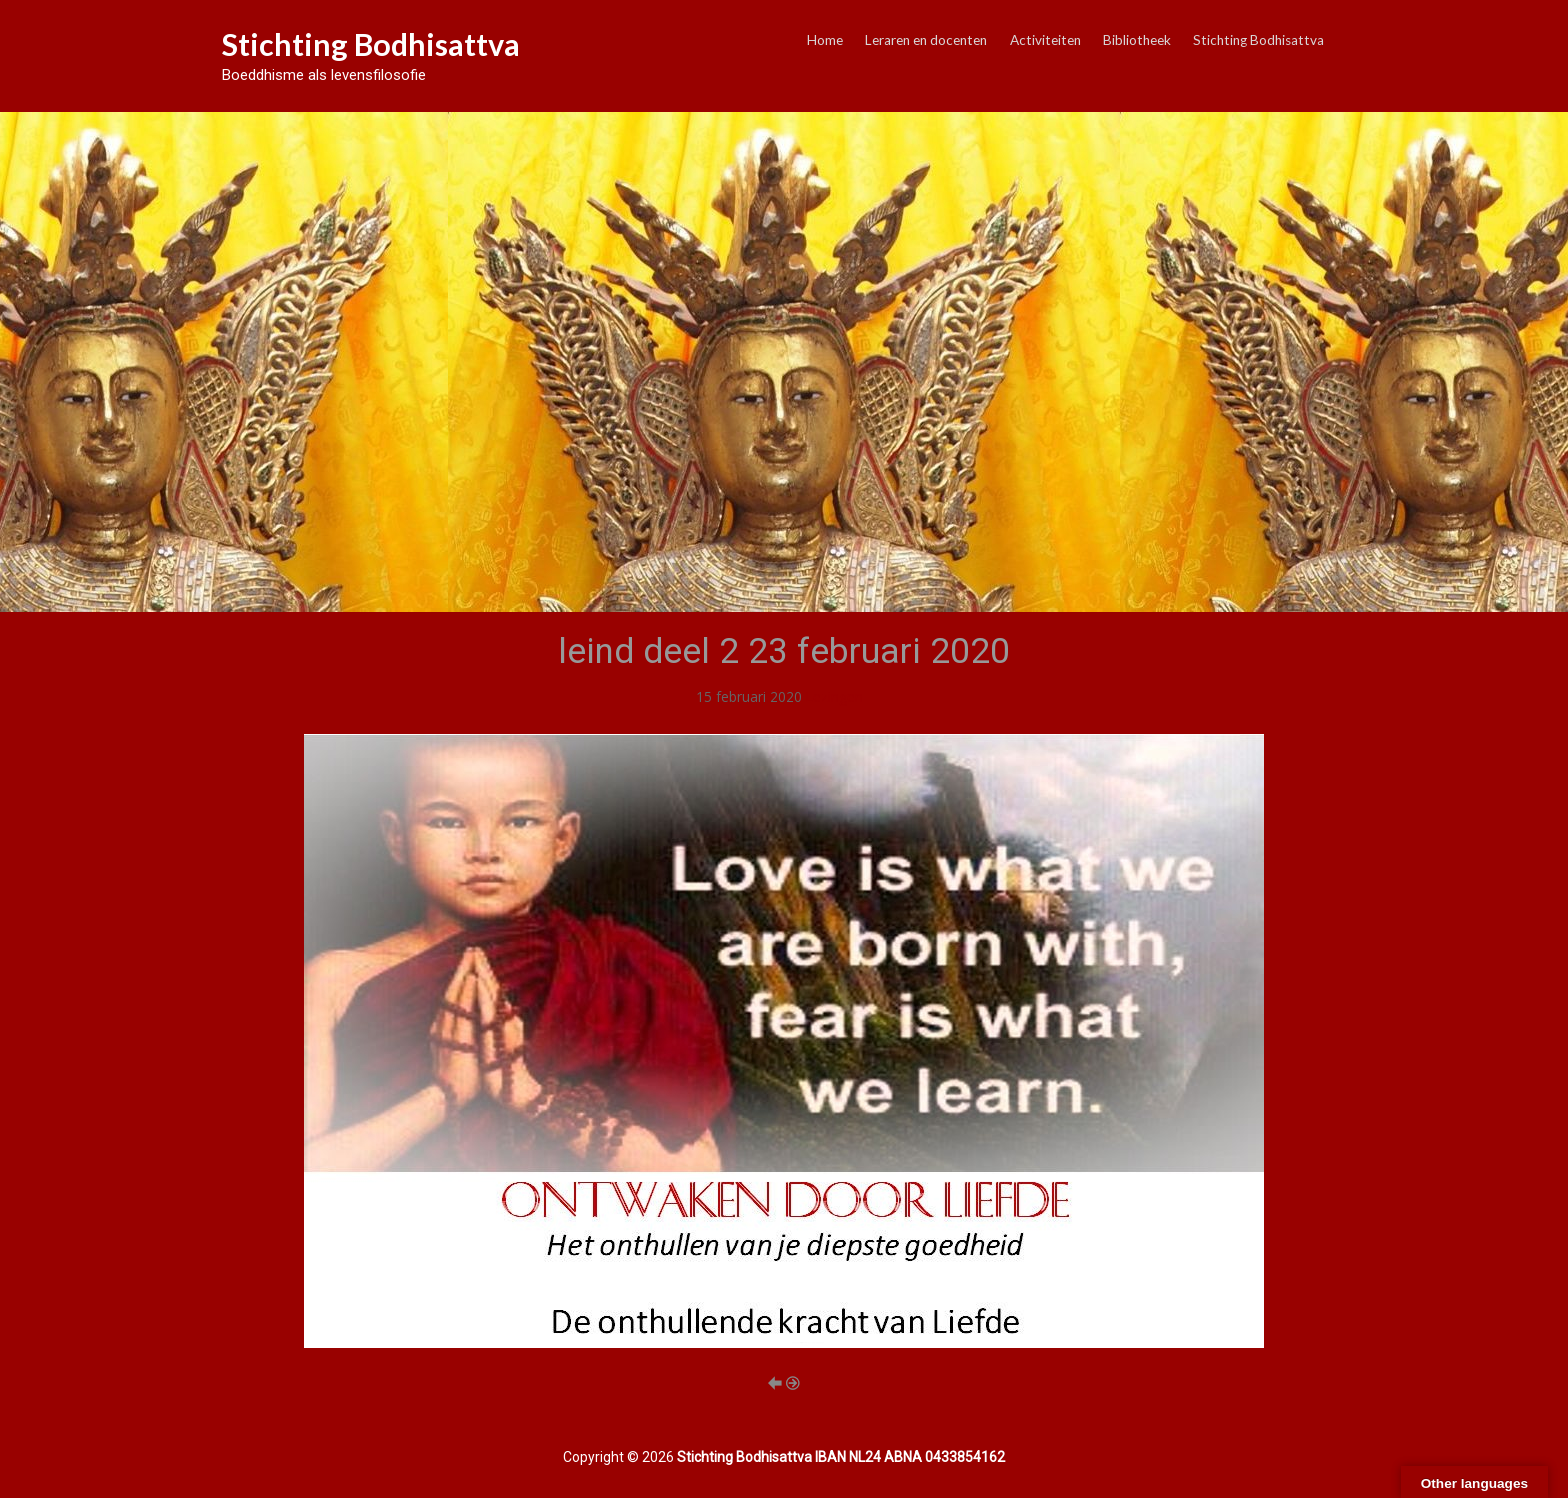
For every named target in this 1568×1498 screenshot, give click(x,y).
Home (825, 40)
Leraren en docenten (926, 40)
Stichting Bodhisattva (371, 44)
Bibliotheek (1137, 40)
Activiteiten (1045, 40)
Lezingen (834, 696)
